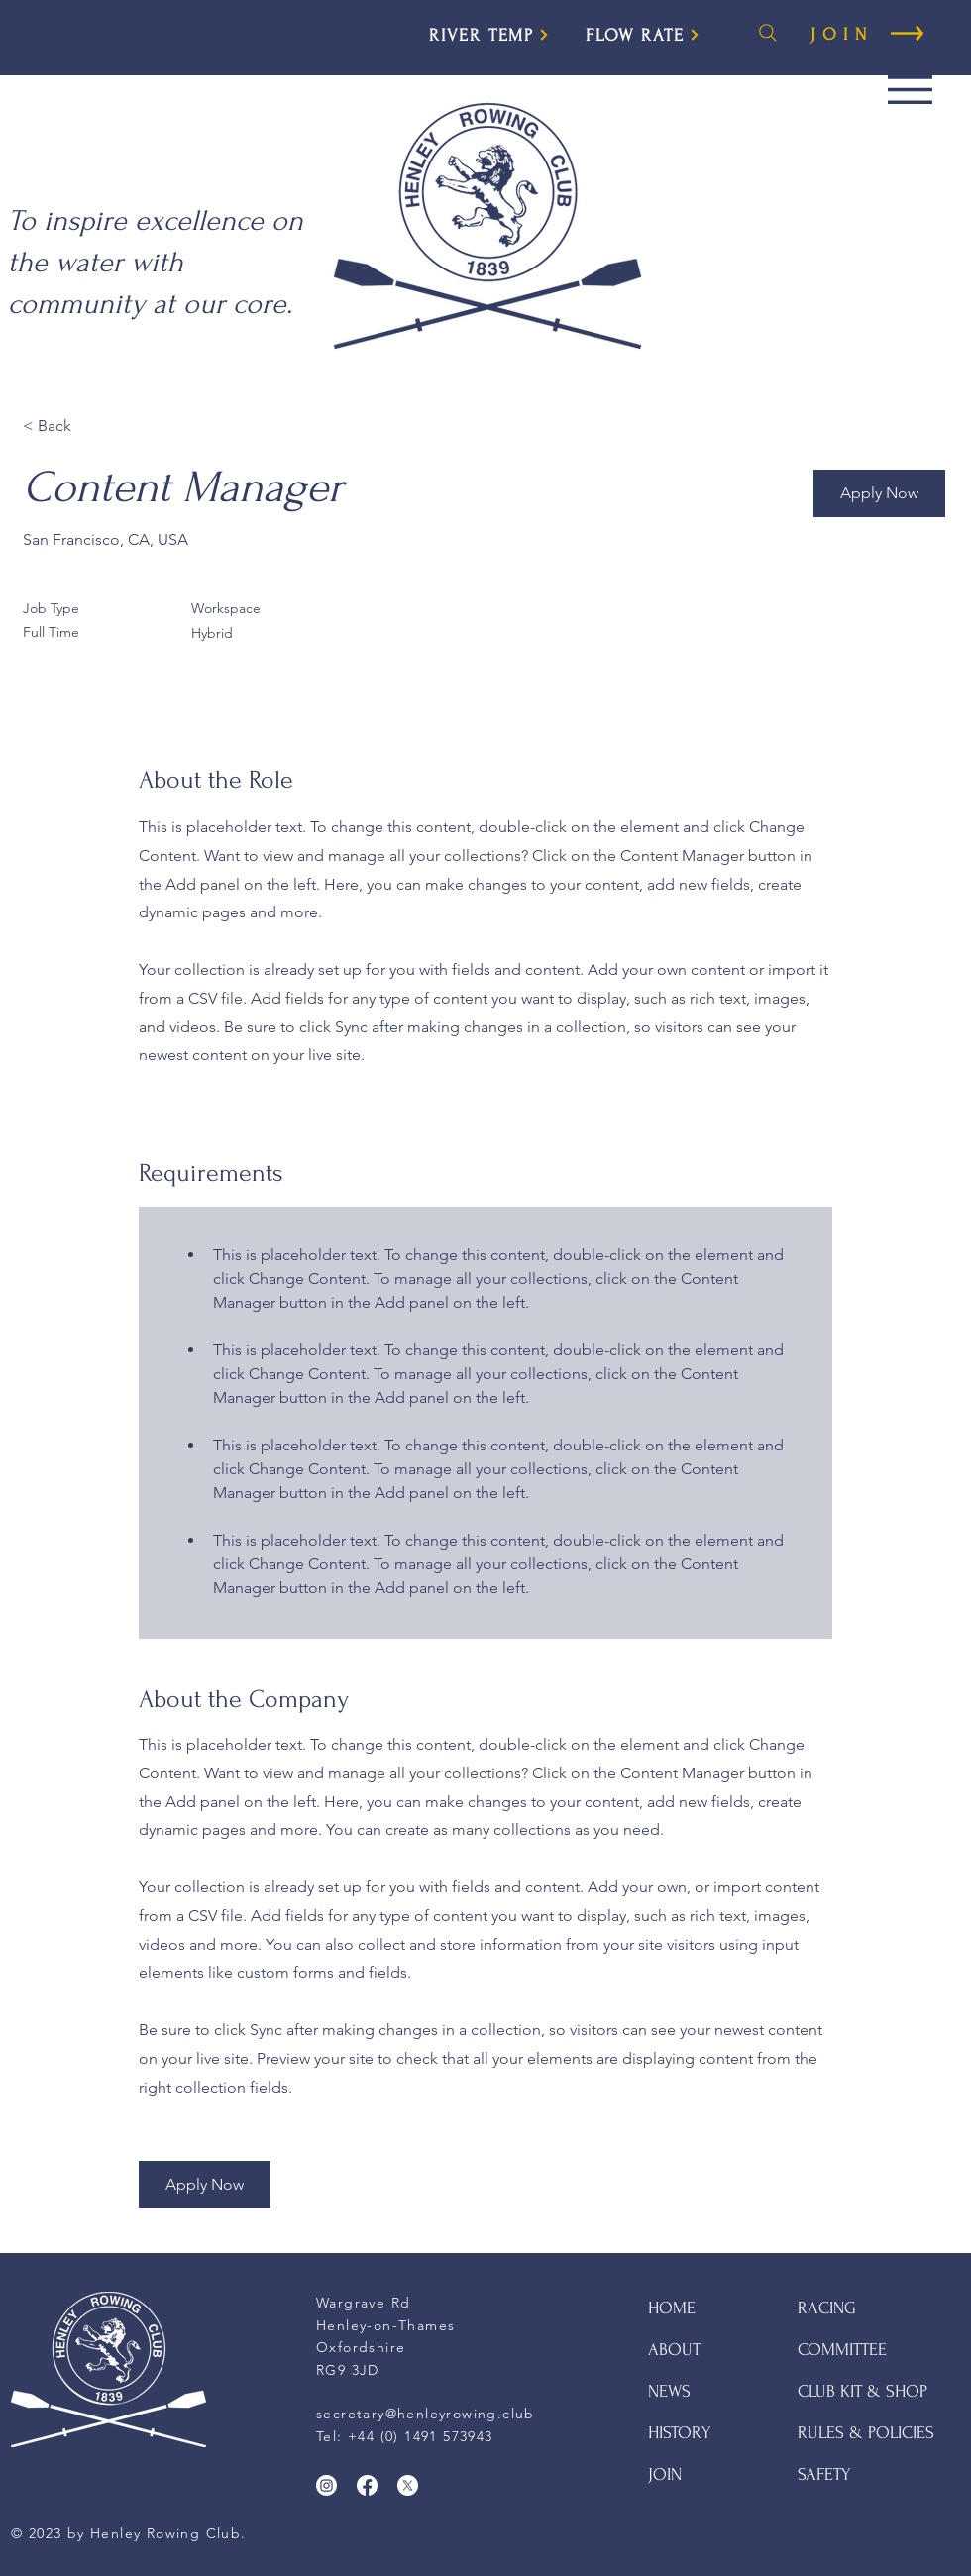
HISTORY (679, 2432)
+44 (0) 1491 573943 (420, 2436)
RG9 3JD (347, 2370)
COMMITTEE (842, 2349)
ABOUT (674, 2349)
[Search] (768, 33)
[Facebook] (367, 2485)
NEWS (669, 2391)
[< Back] (93, 426)
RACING (827, 2308)
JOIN (665, 2474)
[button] (910, 89)
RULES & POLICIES (866, 2432)
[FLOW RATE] (643, 34)
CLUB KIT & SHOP (862, 2391)
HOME (672, 2308)
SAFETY (824, 2474)
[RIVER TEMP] (489, 34)
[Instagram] (326, 2485)
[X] (407, 2485)
